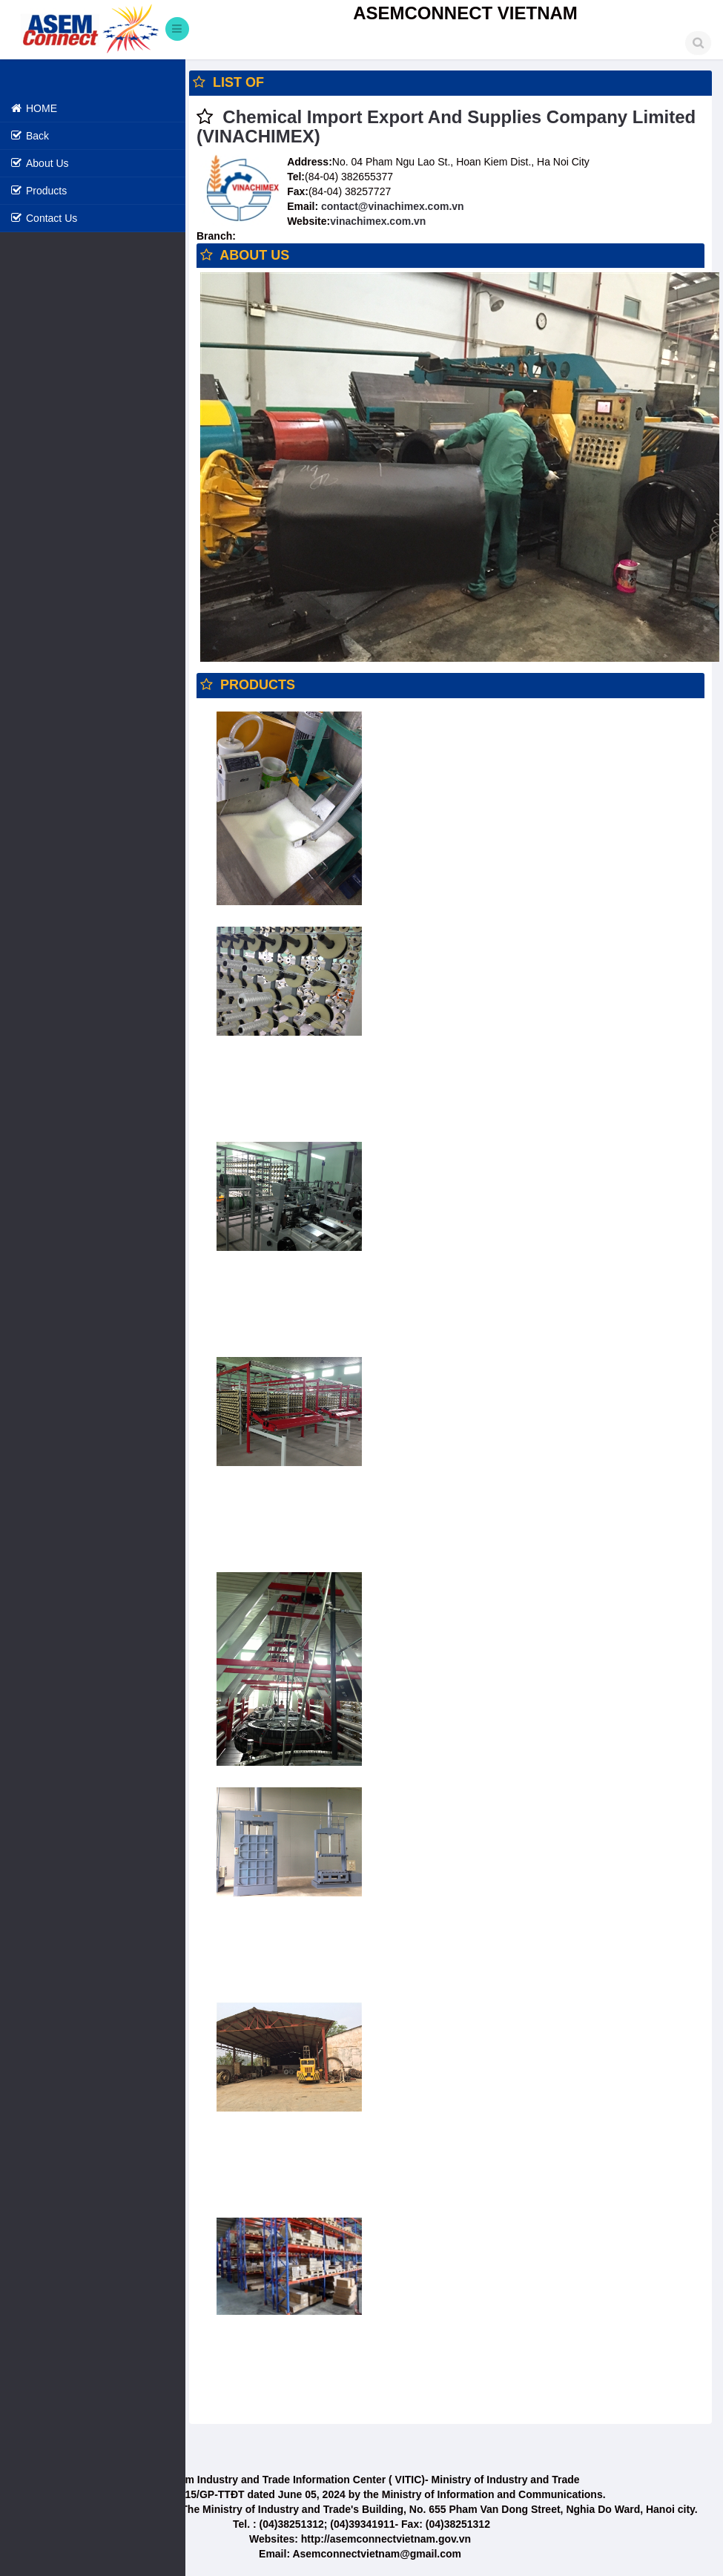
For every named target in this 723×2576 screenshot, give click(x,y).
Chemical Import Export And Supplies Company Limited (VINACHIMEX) (446, 126)
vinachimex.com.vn (378, 221)
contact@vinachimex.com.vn (391, 206)
